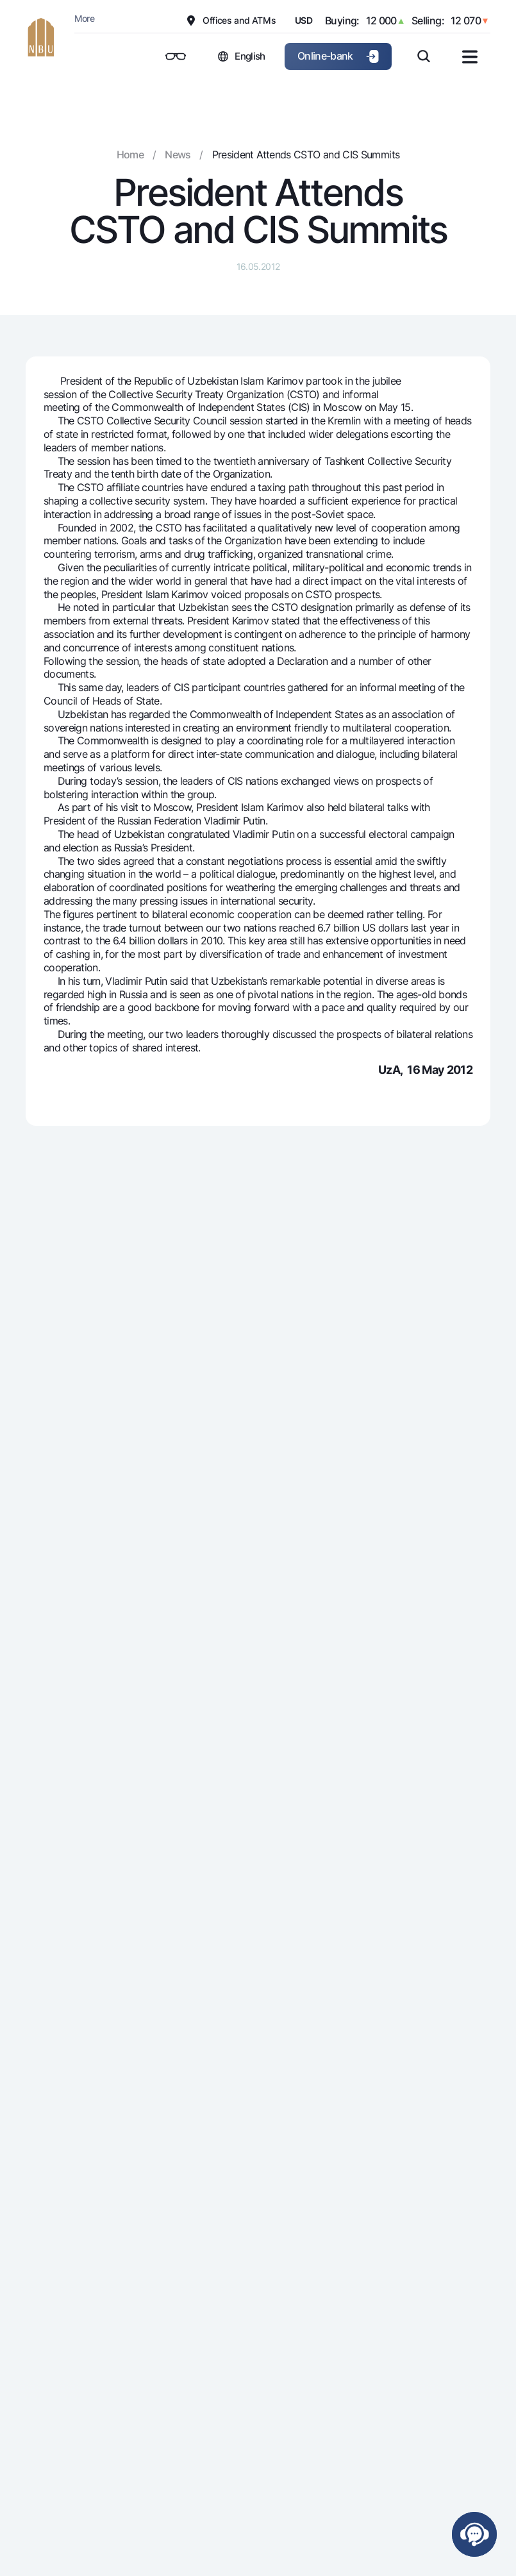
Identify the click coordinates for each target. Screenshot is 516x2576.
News (177, 154)
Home (130, 154)
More (84, 18)
